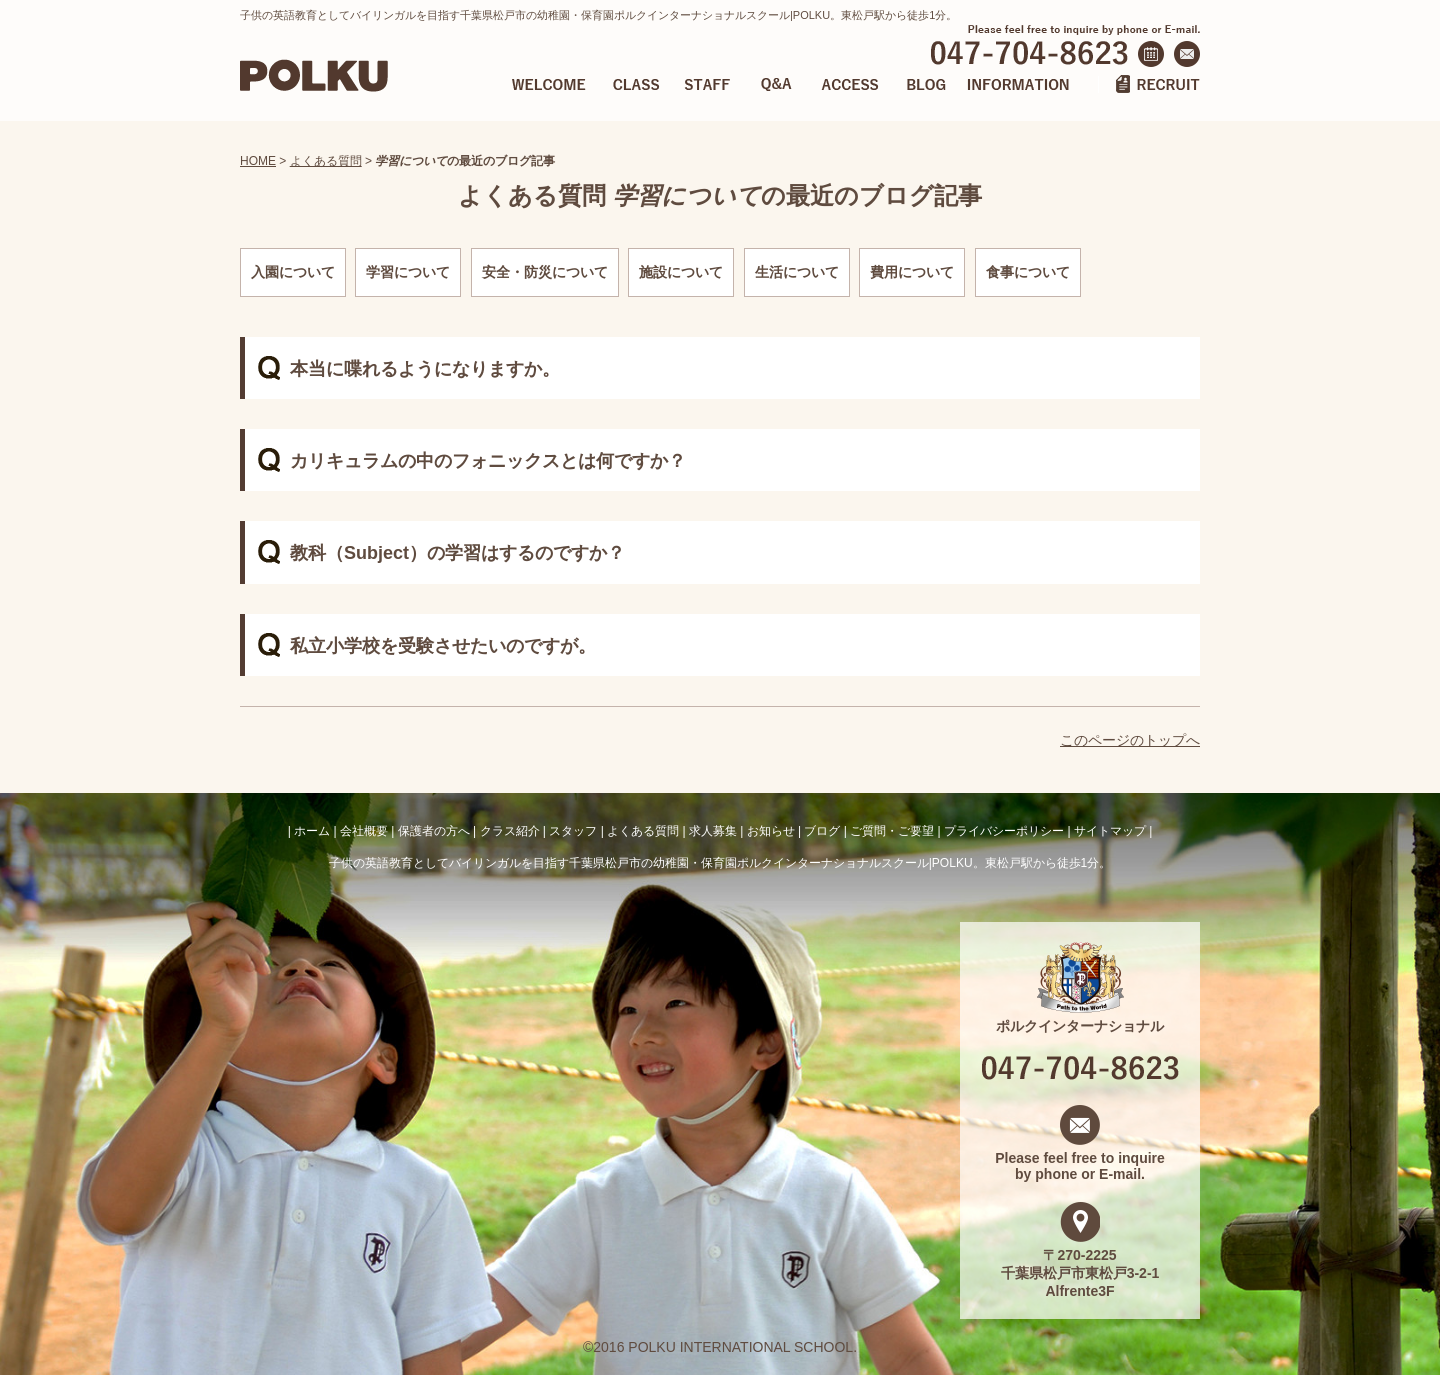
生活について (797, 272)
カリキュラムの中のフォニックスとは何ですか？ (488, 461)
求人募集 (713, 831)
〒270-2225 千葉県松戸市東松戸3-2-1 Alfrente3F (1080, 1265)
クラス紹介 (510, 831)
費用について (912, 272)
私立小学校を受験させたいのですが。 (443, 646)
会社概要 (364, 831)
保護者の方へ (434, 831)
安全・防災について (545, 272)
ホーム (312, 831)
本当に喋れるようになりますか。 (425, 369)
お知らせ (771, 831)
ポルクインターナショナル (1080, 1018)
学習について (408, 272)
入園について (293, 272)
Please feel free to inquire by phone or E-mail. (1080, 1158)
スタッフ (573, 831)
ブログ (822, 831)
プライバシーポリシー (1004, 831)
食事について (1028, 272)
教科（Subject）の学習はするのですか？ (457, 553)
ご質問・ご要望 (892, 831)
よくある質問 (326, 161)
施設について (681, 272)
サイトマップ (1110, 831)
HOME (258, 161)
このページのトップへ (1130, 740)
